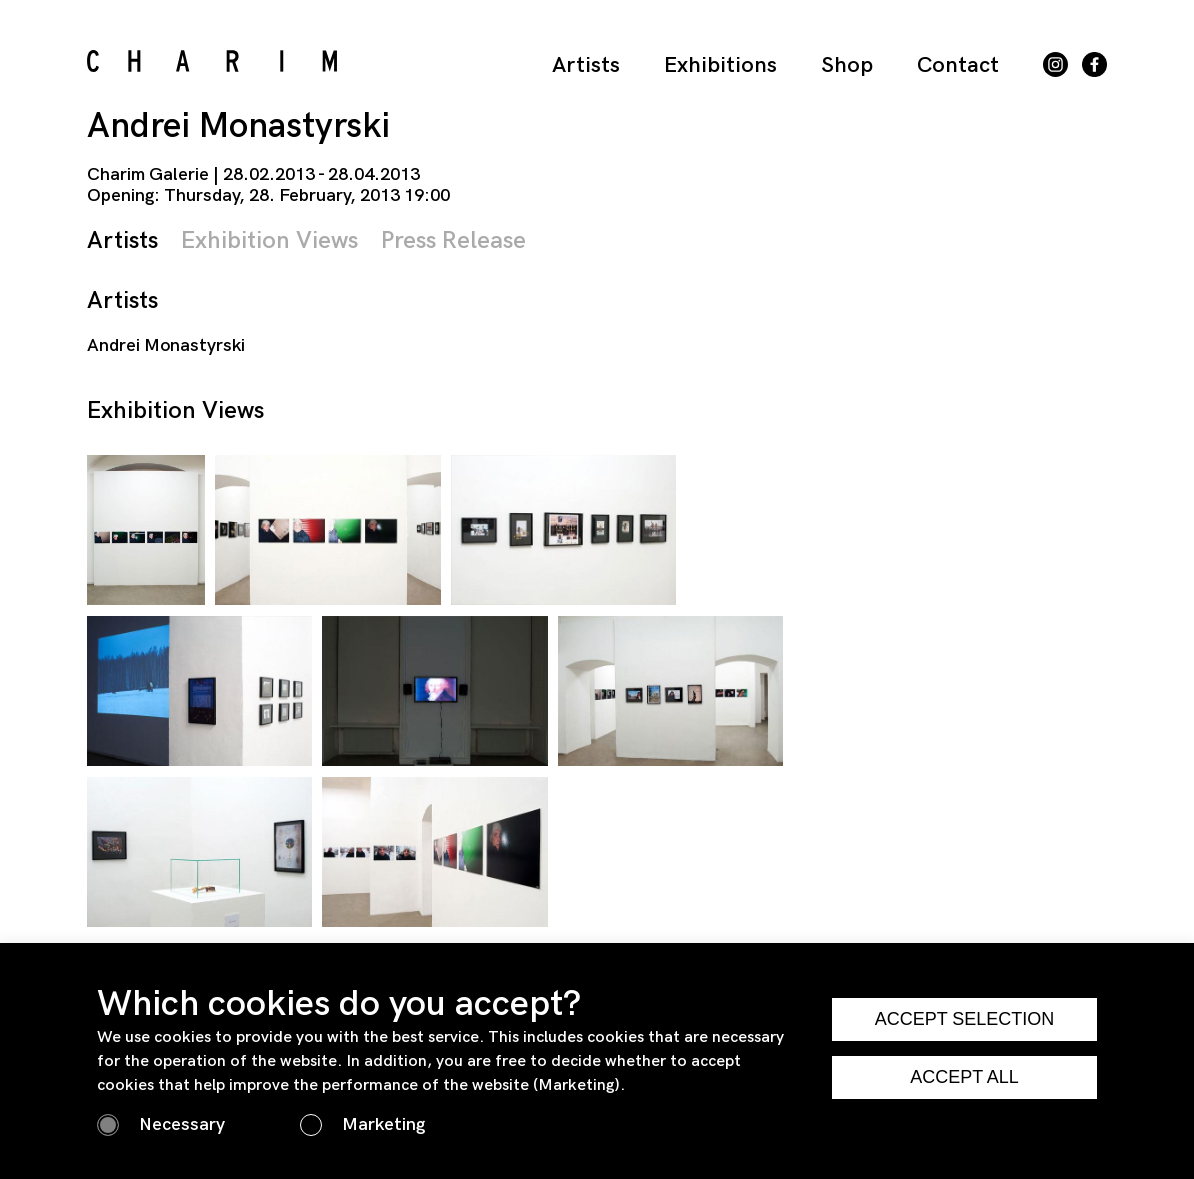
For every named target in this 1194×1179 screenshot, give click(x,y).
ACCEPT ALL (964, 1077)
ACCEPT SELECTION (965, 1019)
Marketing (383, 1124)
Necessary (182, 1124)
